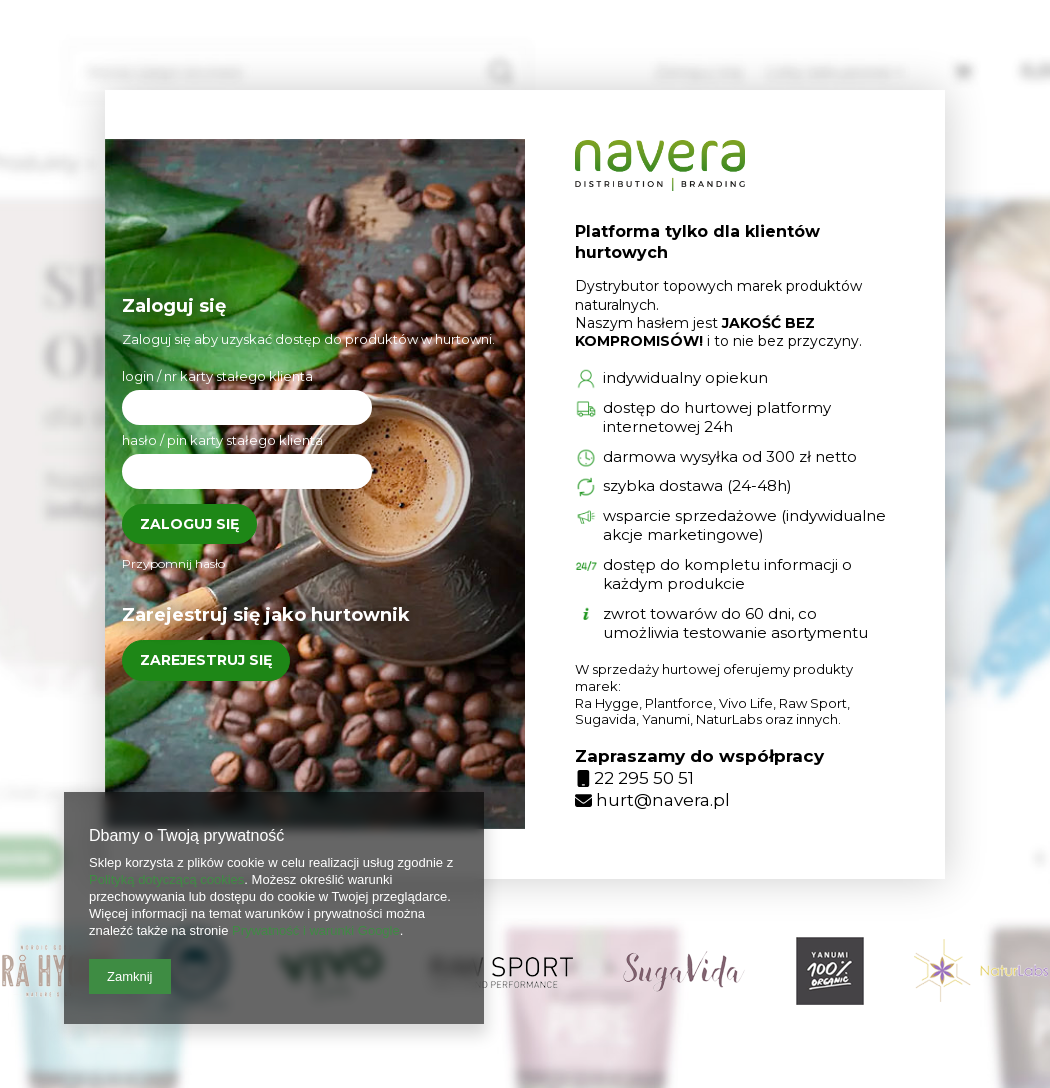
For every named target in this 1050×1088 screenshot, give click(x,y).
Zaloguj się (189, 524)
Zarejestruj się (206, 660)
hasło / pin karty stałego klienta (222, 440)
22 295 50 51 (635, 778)
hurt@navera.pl (652, 800)
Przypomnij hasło (173, 563)
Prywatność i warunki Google (316, 930)
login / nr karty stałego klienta (217, 376)
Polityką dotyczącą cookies (166, 879)
